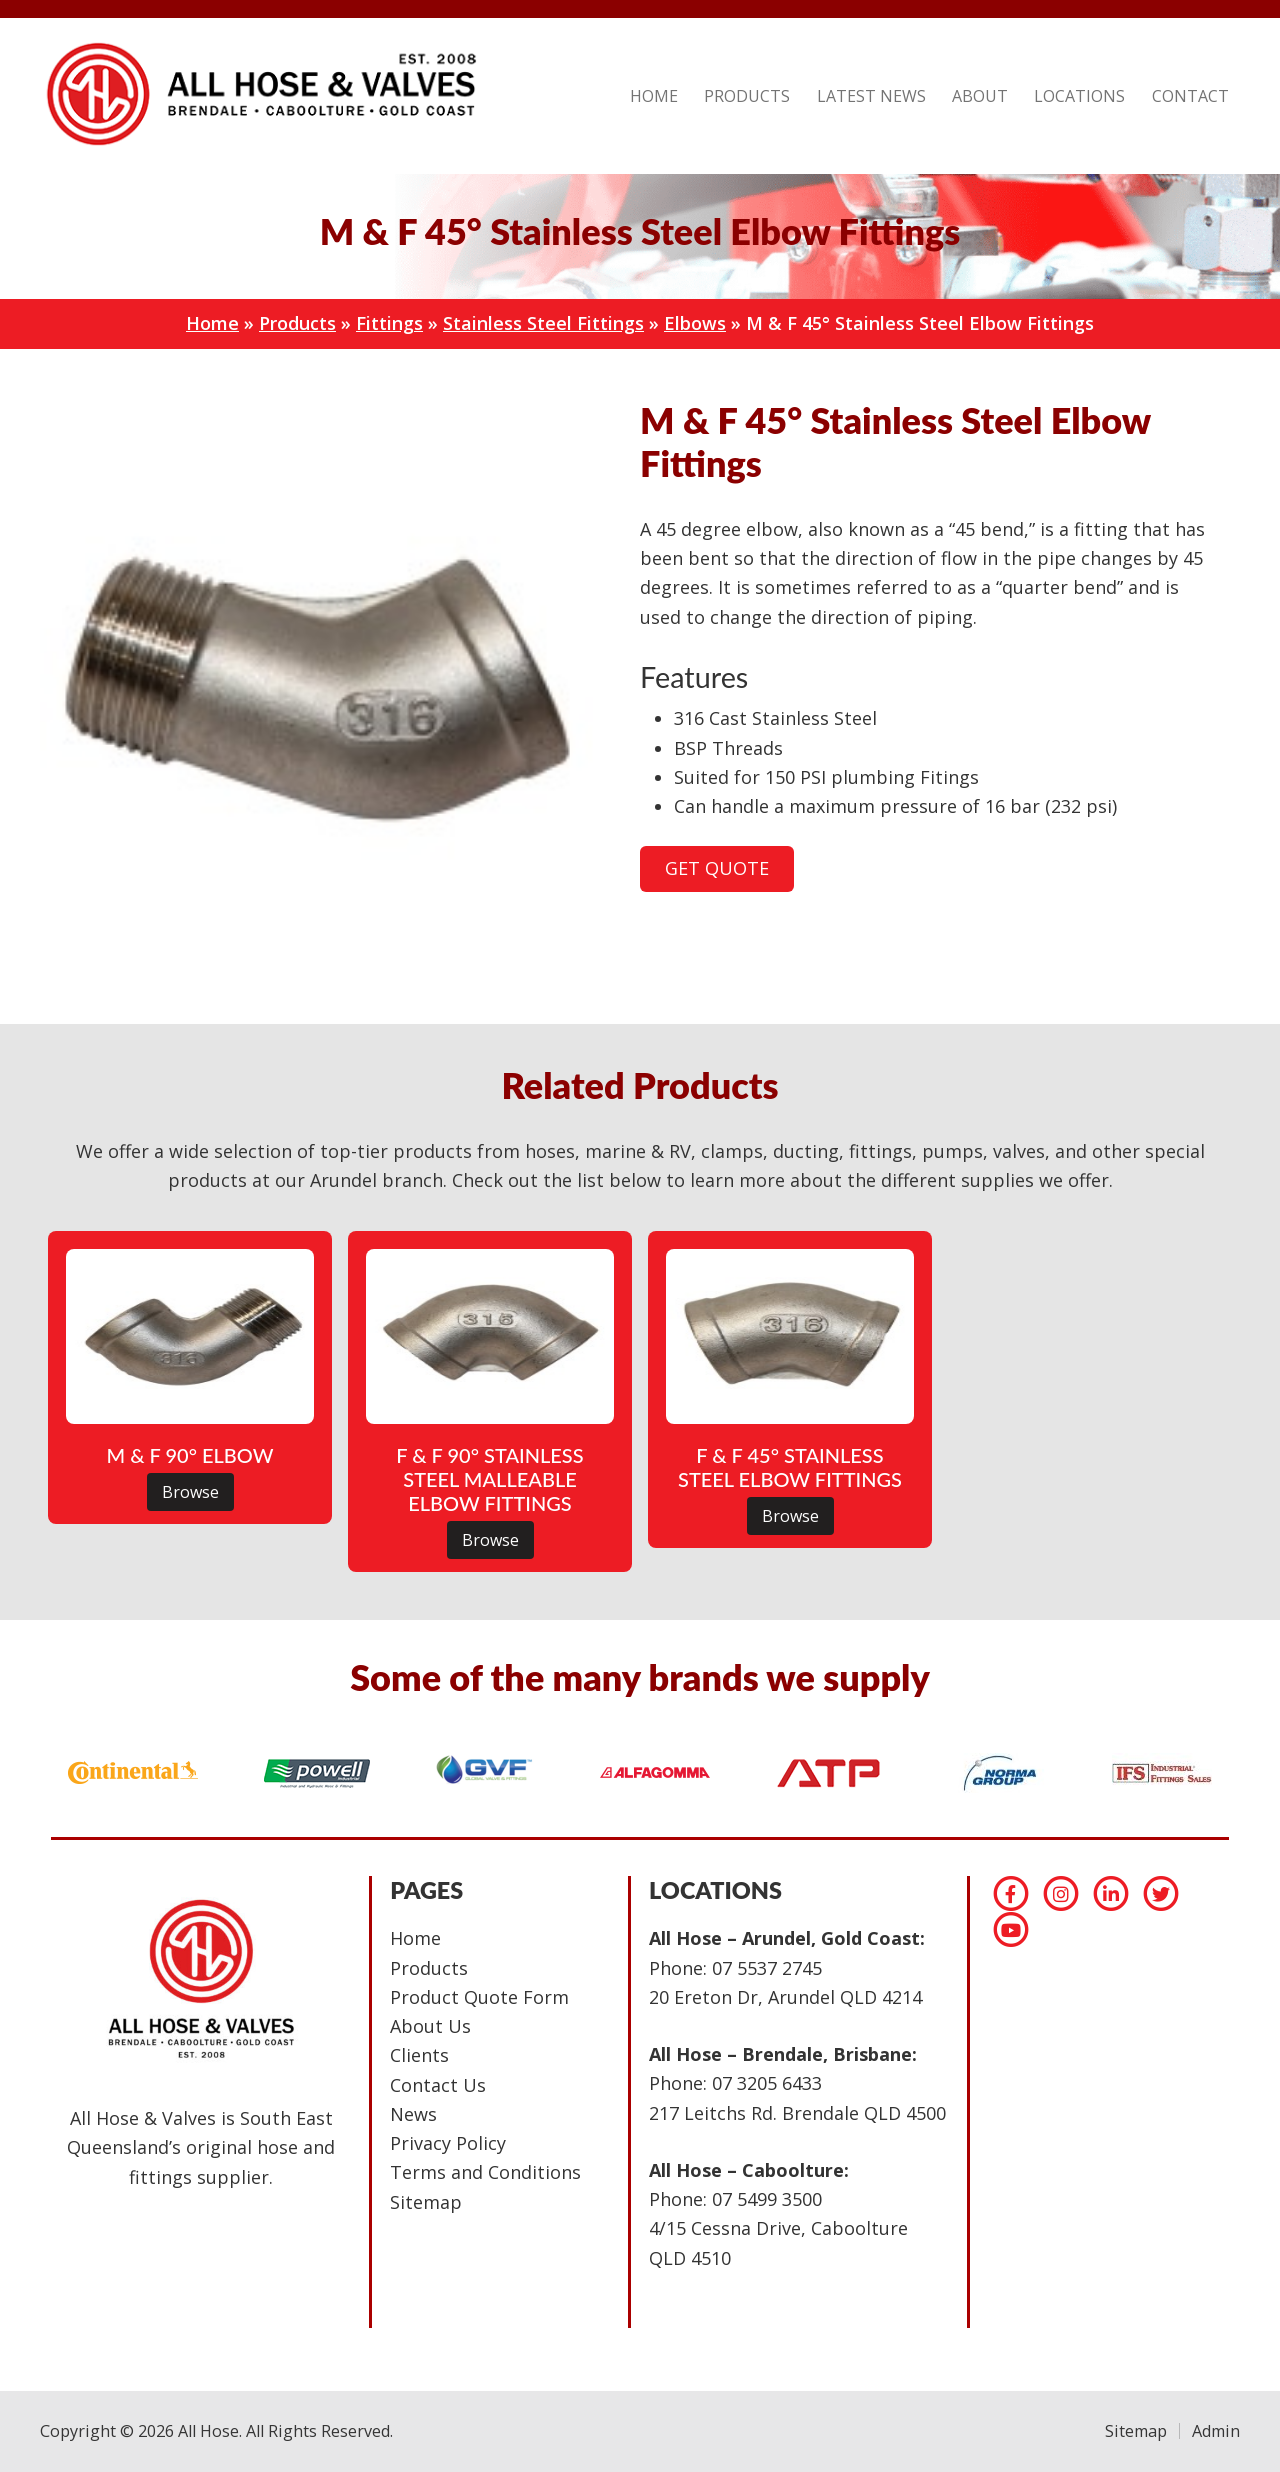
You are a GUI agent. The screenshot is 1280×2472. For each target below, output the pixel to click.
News (413, 2114)
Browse (190, 1492)
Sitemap (426, 2202)
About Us (430, 2026)
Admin (1216, 2431)
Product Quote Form (479, 1997)
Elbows (695, 323)
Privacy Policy (448, 2143)
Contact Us (438, 2085)
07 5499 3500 (767, 2199)
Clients (419, 2055)
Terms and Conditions (485, 2172)
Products (297, 323)
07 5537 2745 (767, 1968)
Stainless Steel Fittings (543, 323)
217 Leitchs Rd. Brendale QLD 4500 (797, 2113)
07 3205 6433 (767, 2083)
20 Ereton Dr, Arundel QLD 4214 (785, 1997)
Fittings (389, 323)
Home (212, 323)
